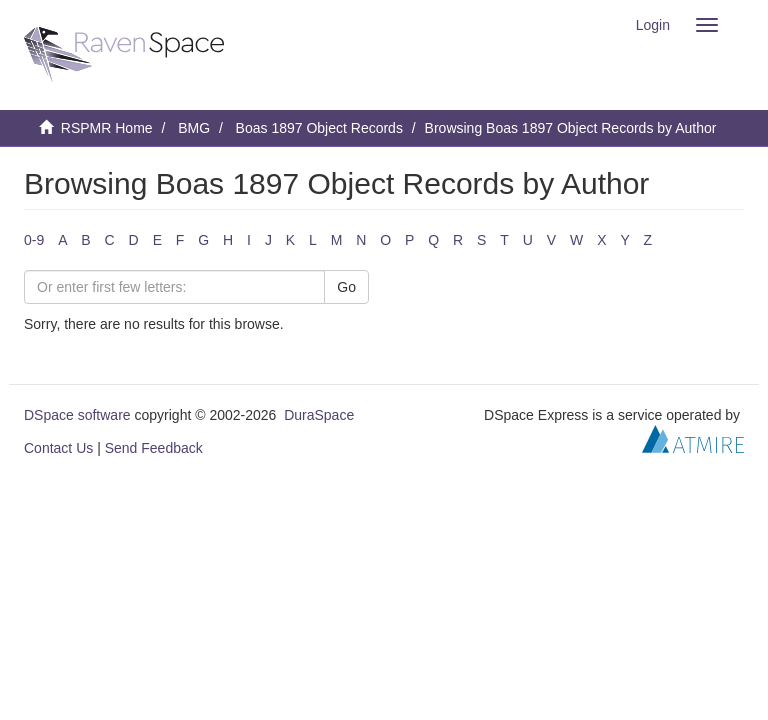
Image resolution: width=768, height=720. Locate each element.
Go (346, 287)
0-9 (34, 240)
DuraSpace (319, 415)
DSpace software (77, 415)
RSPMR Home (107, 128)
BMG (194, 128)
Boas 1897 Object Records (319, 128)
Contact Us (58, 448)
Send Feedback (154, 448)
